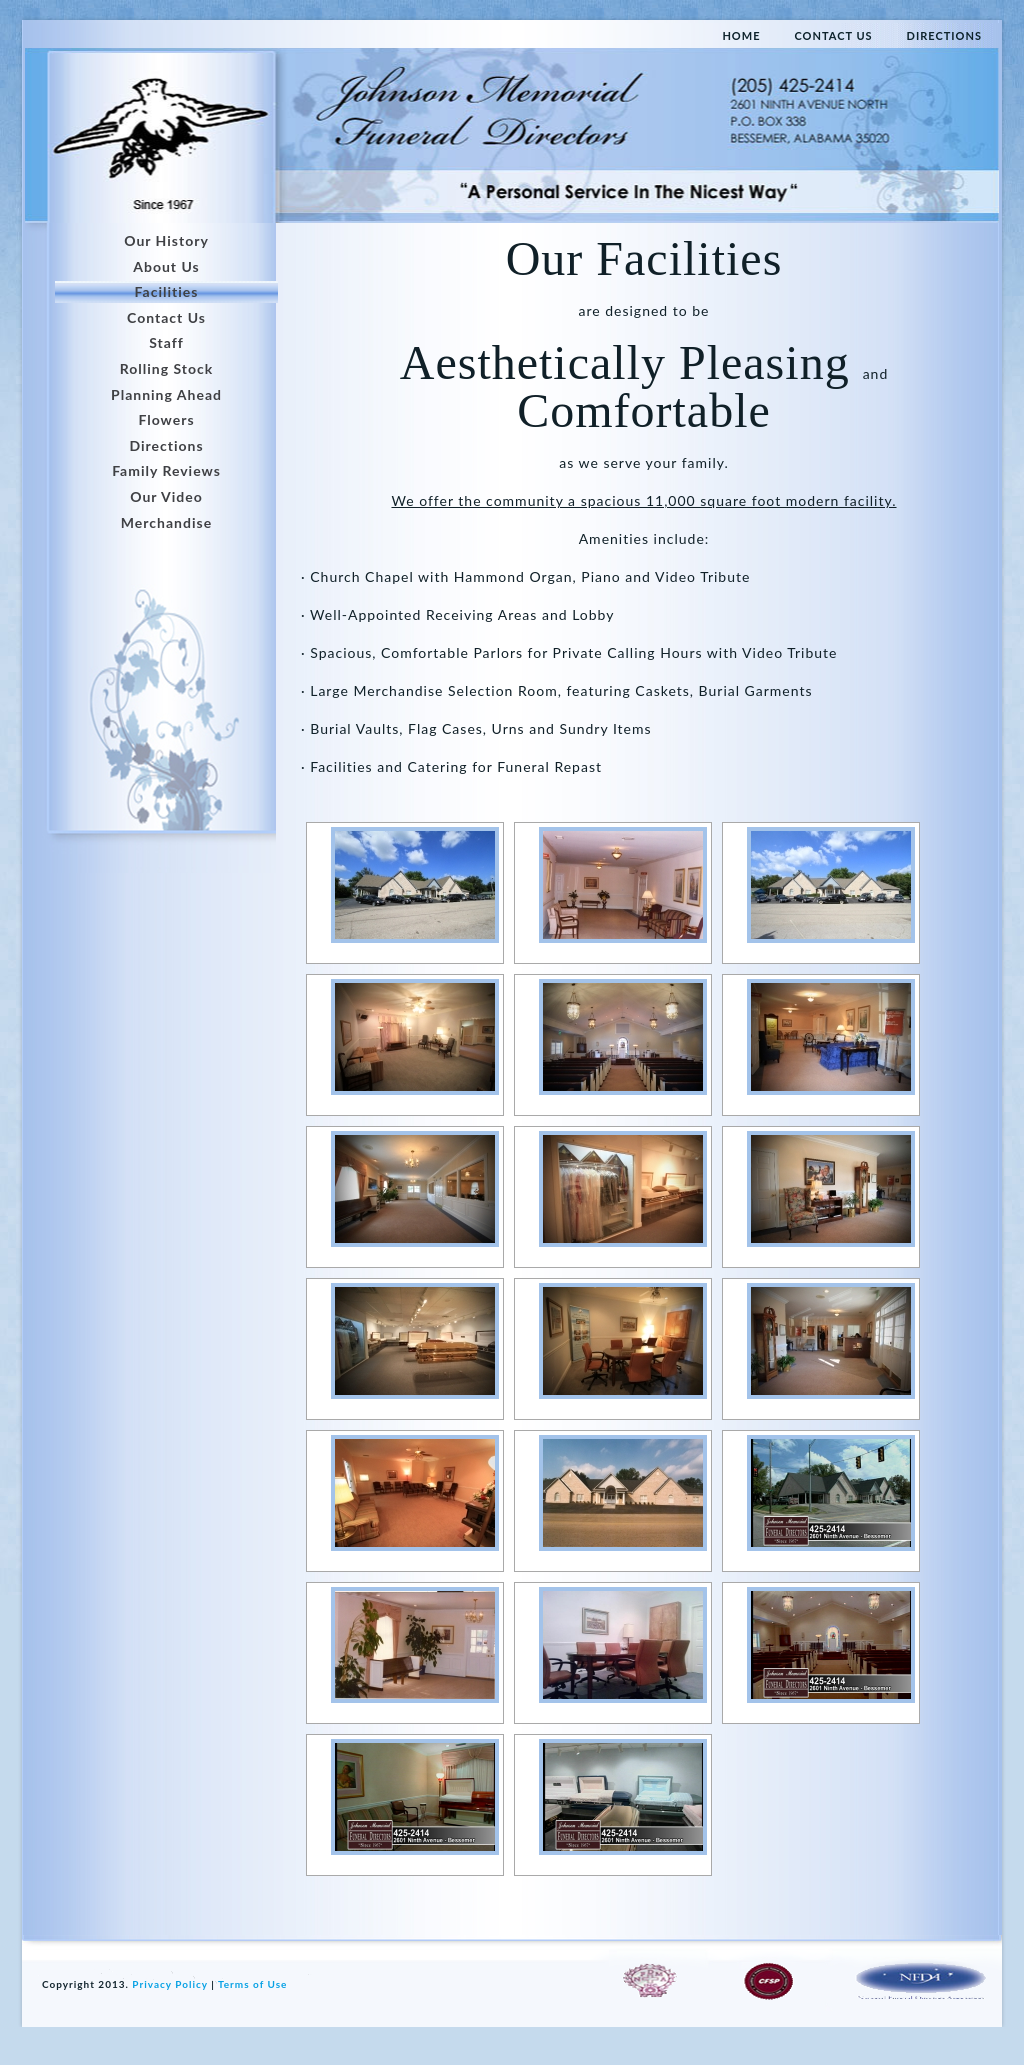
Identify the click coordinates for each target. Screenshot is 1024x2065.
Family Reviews (166, 470)
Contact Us (166, 317)
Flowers (166, 419)
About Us (166, 266)
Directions (166, 445)
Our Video (166, 496)
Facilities (167, 291)
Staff (166, 342)
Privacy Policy (169, 1984)
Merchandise (166, 522)
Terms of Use (252, 1984)
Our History (166, 240)
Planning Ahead (166, 394)
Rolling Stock (167, 368)
